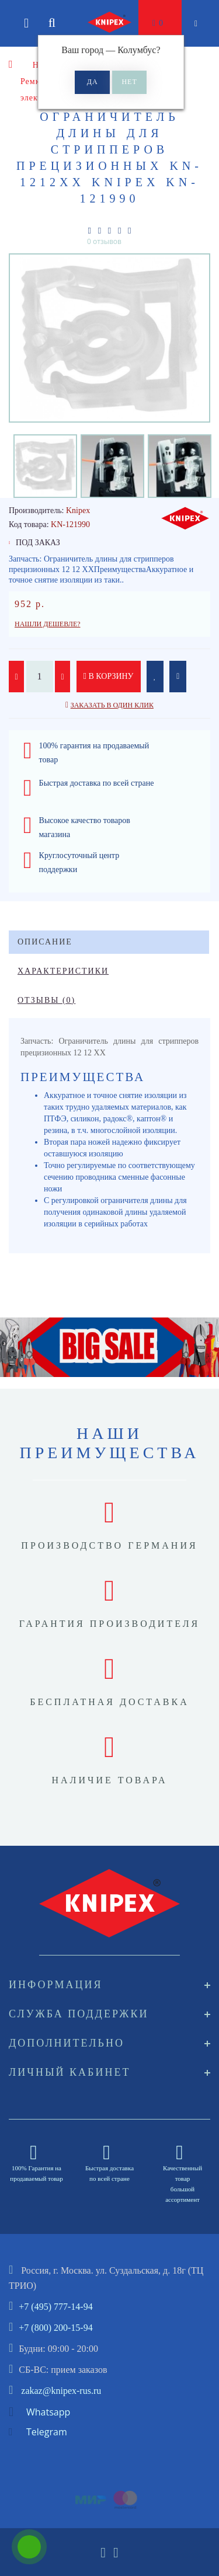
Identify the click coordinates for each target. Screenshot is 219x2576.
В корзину (109, 676)
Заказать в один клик (112, 705)
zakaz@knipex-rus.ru (61, 2391)
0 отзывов (104, 241)
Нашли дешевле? (48, 624)
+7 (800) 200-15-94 (55, 2328)
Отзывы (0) (46, 1000)
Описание (45, 941)
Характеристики (63, 971)
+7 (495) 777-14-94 (55, 2307)
